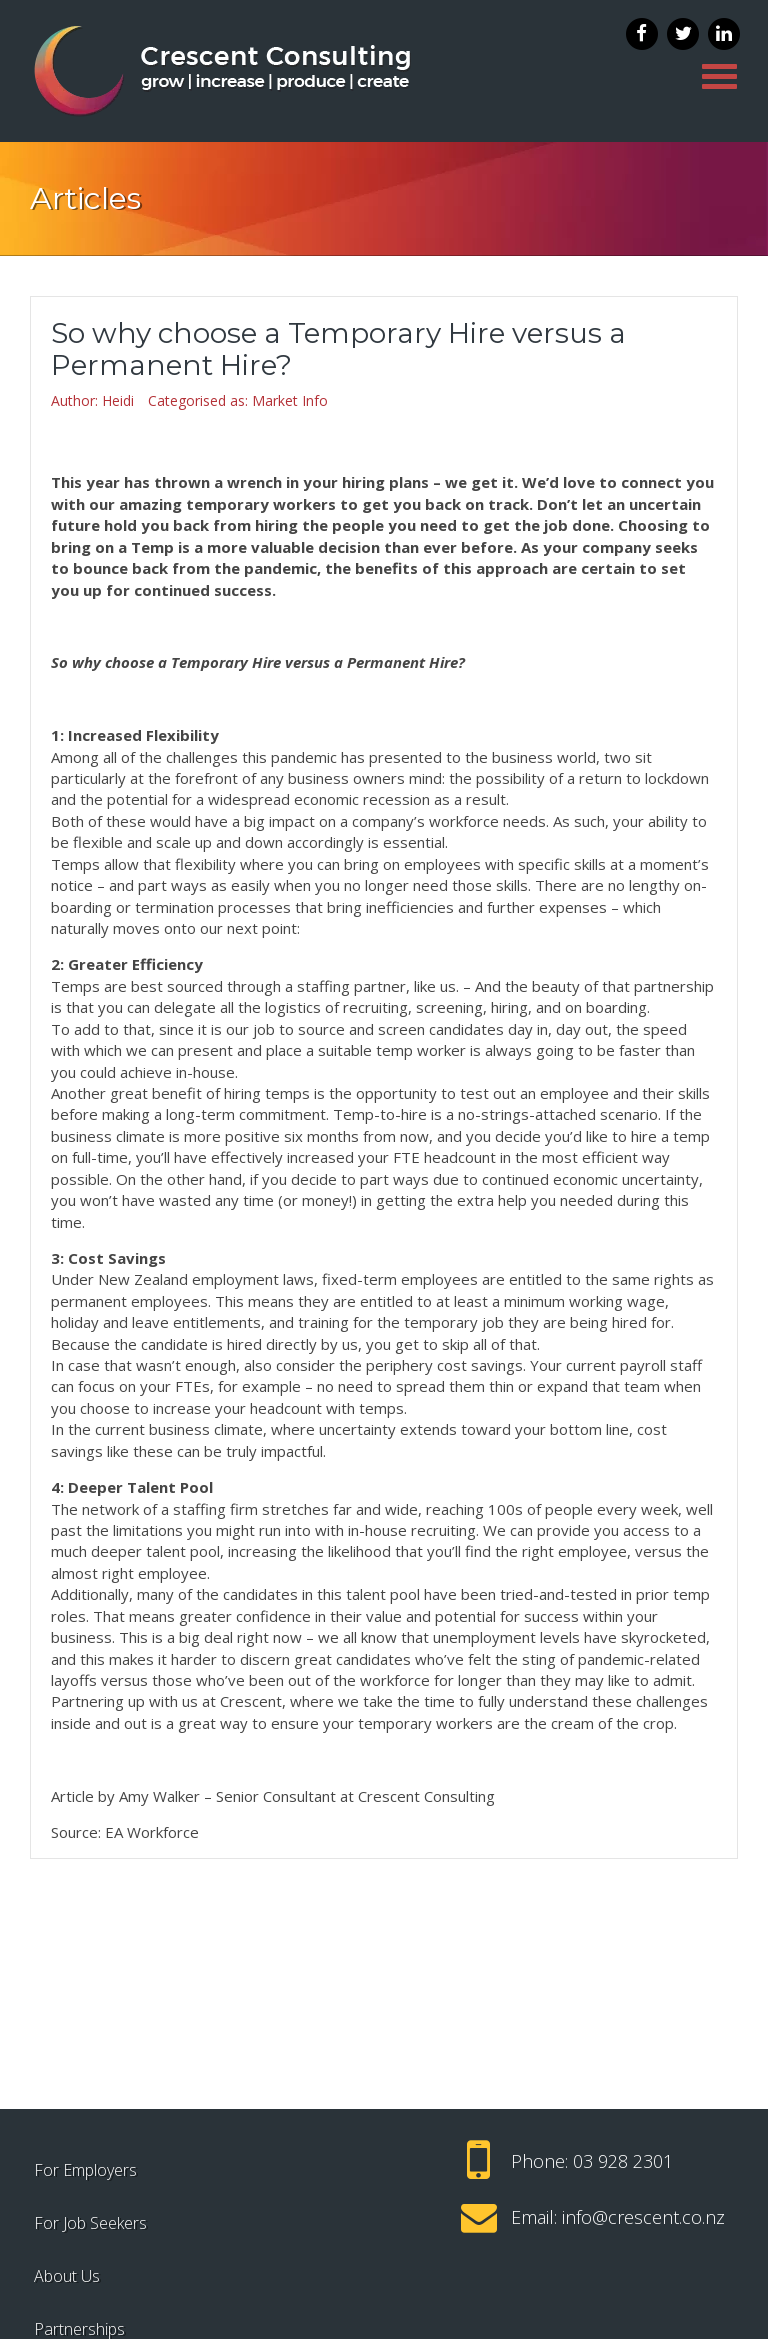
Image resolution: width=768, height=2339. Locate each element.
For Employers (85, 2170)
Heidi (118, 400)
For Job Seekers (90, 2223)
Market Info (290, 400)
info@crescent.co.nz (643, 2217)
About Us (67, 2276)
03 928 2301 (623, 2161)
